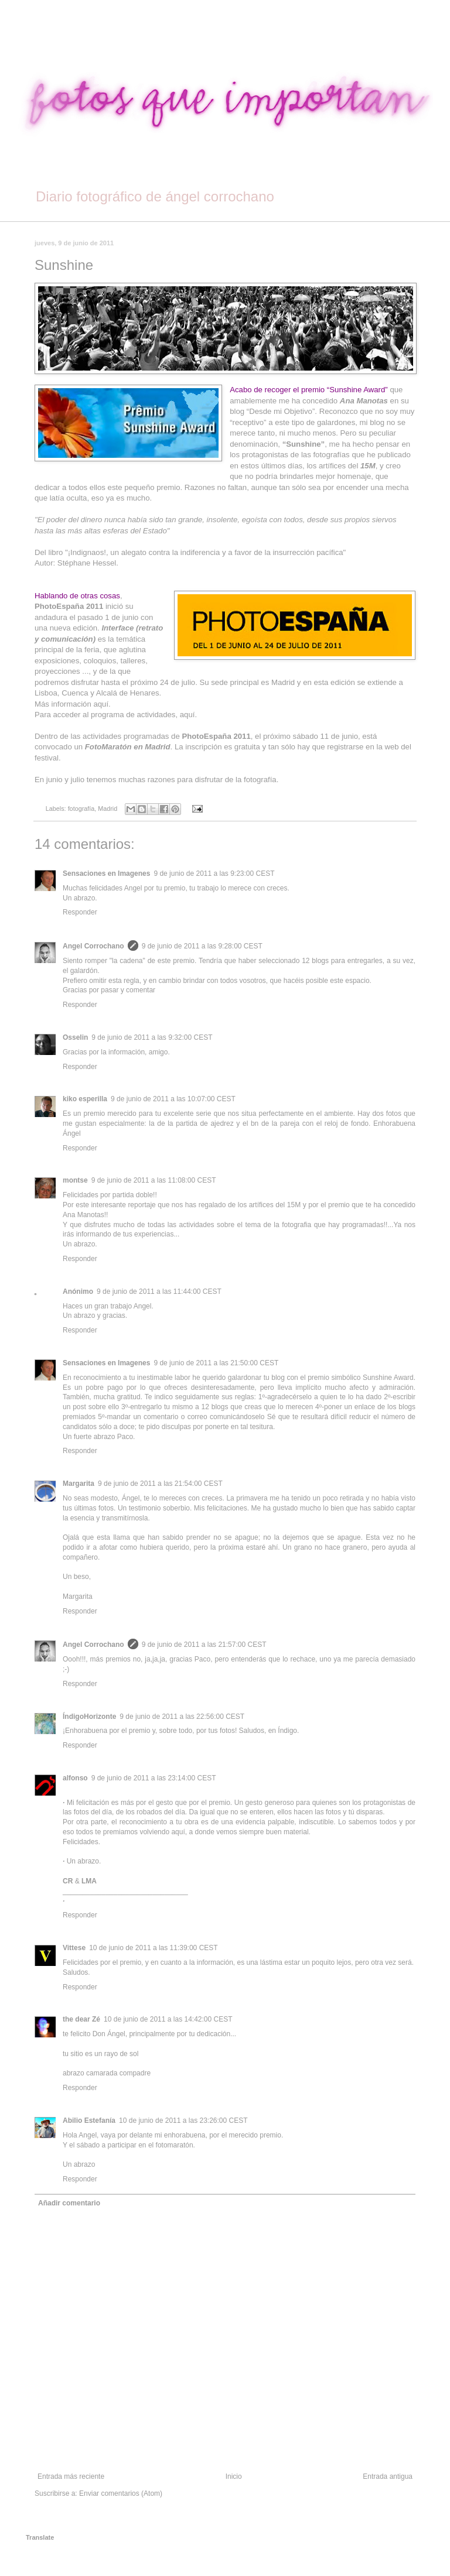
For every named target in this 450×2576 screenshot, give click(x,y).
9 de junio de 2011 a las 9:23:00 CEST (214, 873)
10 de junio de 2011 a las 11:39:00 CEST (153, 1948)
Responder (80, 912)
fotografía (81, 808)
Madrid (107, 808)
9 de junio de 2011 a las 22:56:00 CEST (182, 1716)
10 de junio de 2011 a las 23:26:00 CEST (183, 2120)
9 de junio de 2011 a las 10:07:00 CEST (173, 1099)
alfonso (75, 1778)
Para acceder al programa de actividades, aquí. (116, 714)
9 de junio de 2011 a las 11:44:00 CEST (159, 1291)
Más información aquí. (73, 704)
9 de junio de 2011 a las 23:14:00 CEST (153, 1778)
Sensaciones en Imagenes (106, 873)
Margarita (78, 1483)
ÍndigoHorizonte (89, 1716)
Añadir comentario (69, 2203)
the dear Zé (81, 2019)
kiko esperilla (85, 1099)
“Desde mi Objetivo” (281, 411)
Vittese (74, 1948)
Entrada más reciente (71, 2476)
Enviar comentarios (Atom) (120, 2493)
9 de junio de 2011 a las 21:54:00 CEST (160, 1483)
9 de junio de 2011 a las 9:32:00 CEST (151, 1037)
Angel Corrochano (93, 946)
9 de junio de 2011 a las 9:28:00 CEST (202, 946)
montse (75, 1180)
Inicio (234, 2476)
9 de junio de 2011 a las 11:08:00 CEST (153, 1180)
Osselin (75, 1037)
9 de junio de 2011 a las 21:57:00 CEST (204, 1644)
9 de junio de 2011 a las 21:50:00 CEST (216, 1363)
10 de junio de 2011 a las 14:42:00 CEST (168, 2019)
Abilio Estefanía (89, 2120)
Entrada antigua (387, 2476)
